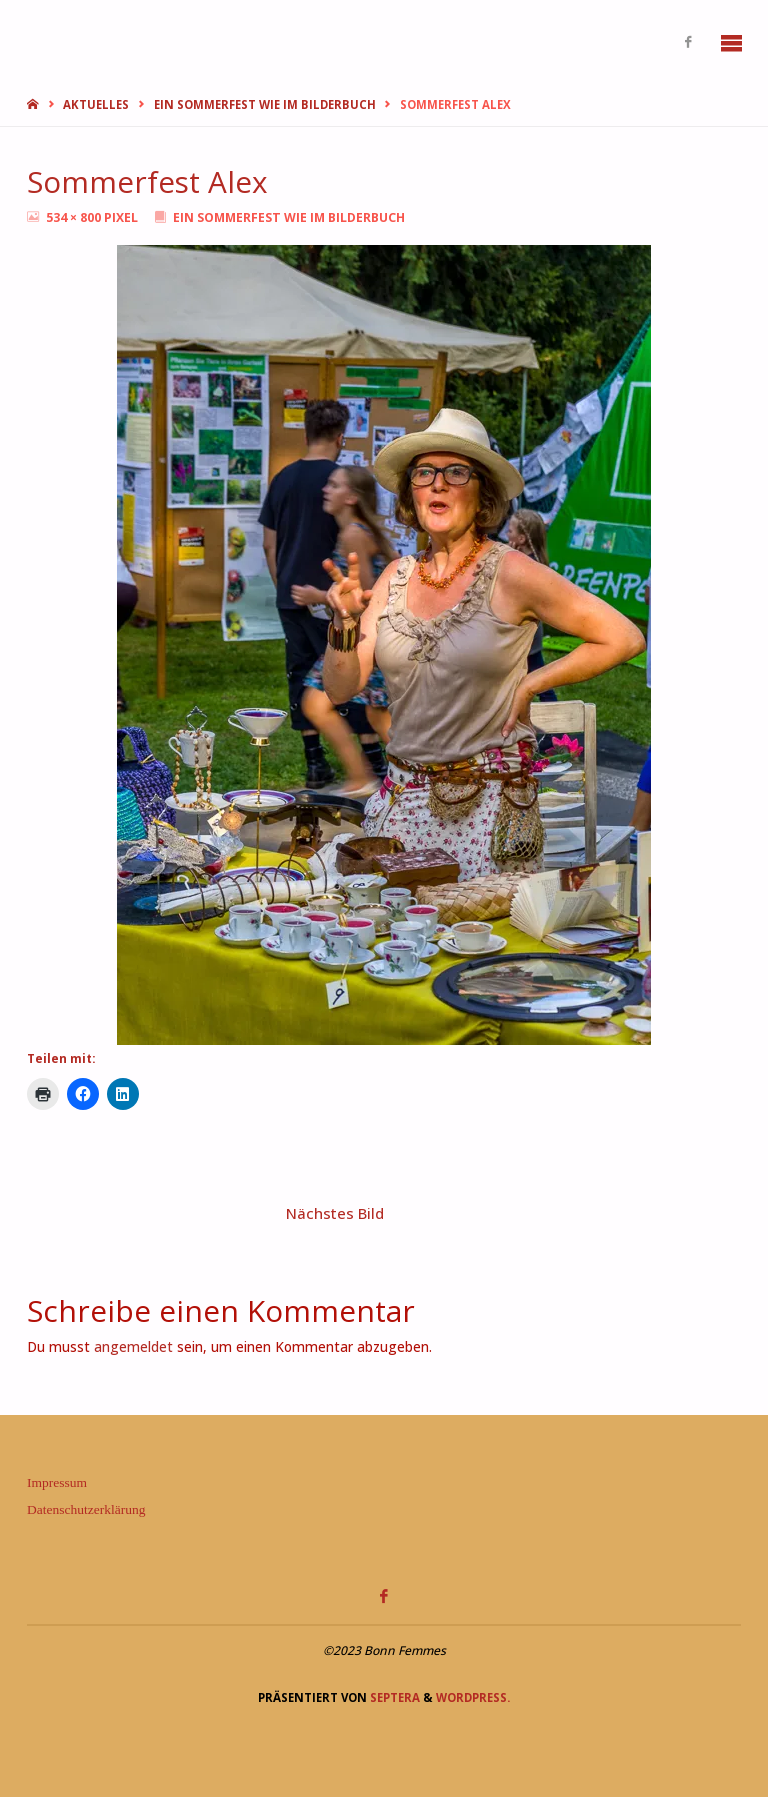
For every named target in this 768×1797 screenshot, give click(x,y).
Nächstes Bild (335, 1213)
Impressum (57, 1482)
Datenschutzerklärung (86, 1509)
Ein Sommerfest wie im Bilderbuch (265, 104)
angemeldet (133, 1347)
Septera (393, 1697)
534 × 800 (75, 217)
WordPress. (473, 1697)
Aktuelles (96, 104)
